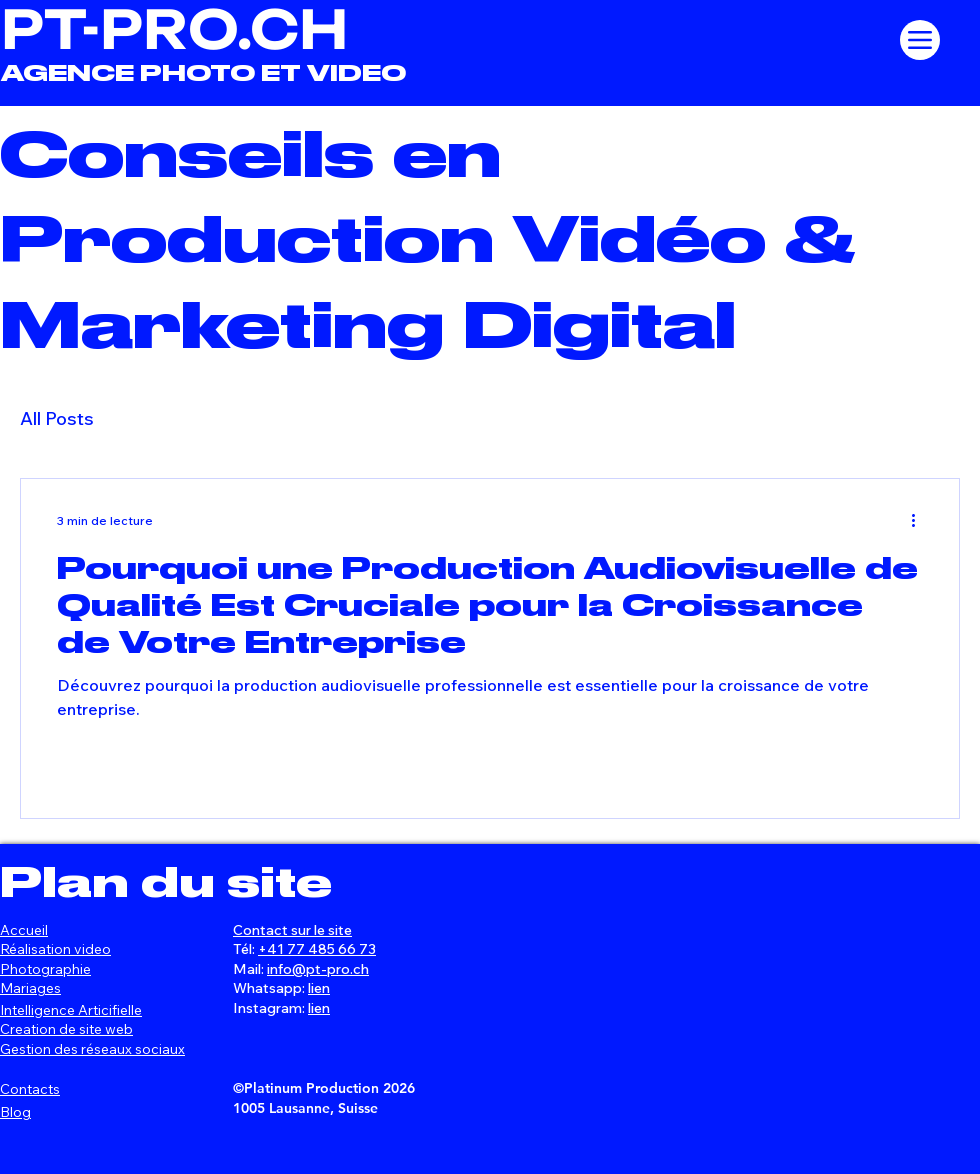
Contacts (30, 1089)
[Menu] (920, 40)
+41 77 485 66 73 (317, 949)
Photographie (45, 969)
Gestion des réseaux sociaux (92, 1049)
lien (319, 988)
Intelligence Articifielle (71, 1010)
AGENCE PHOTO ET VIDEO (203, 73)
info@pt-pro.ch (318, 969)
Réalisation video (55, 949)
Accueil (24, 930)
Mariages (30, 988)
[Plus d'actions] (920, 520)
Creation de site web (66, 1029)
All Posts (57, 418)
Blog (15, 1112)
